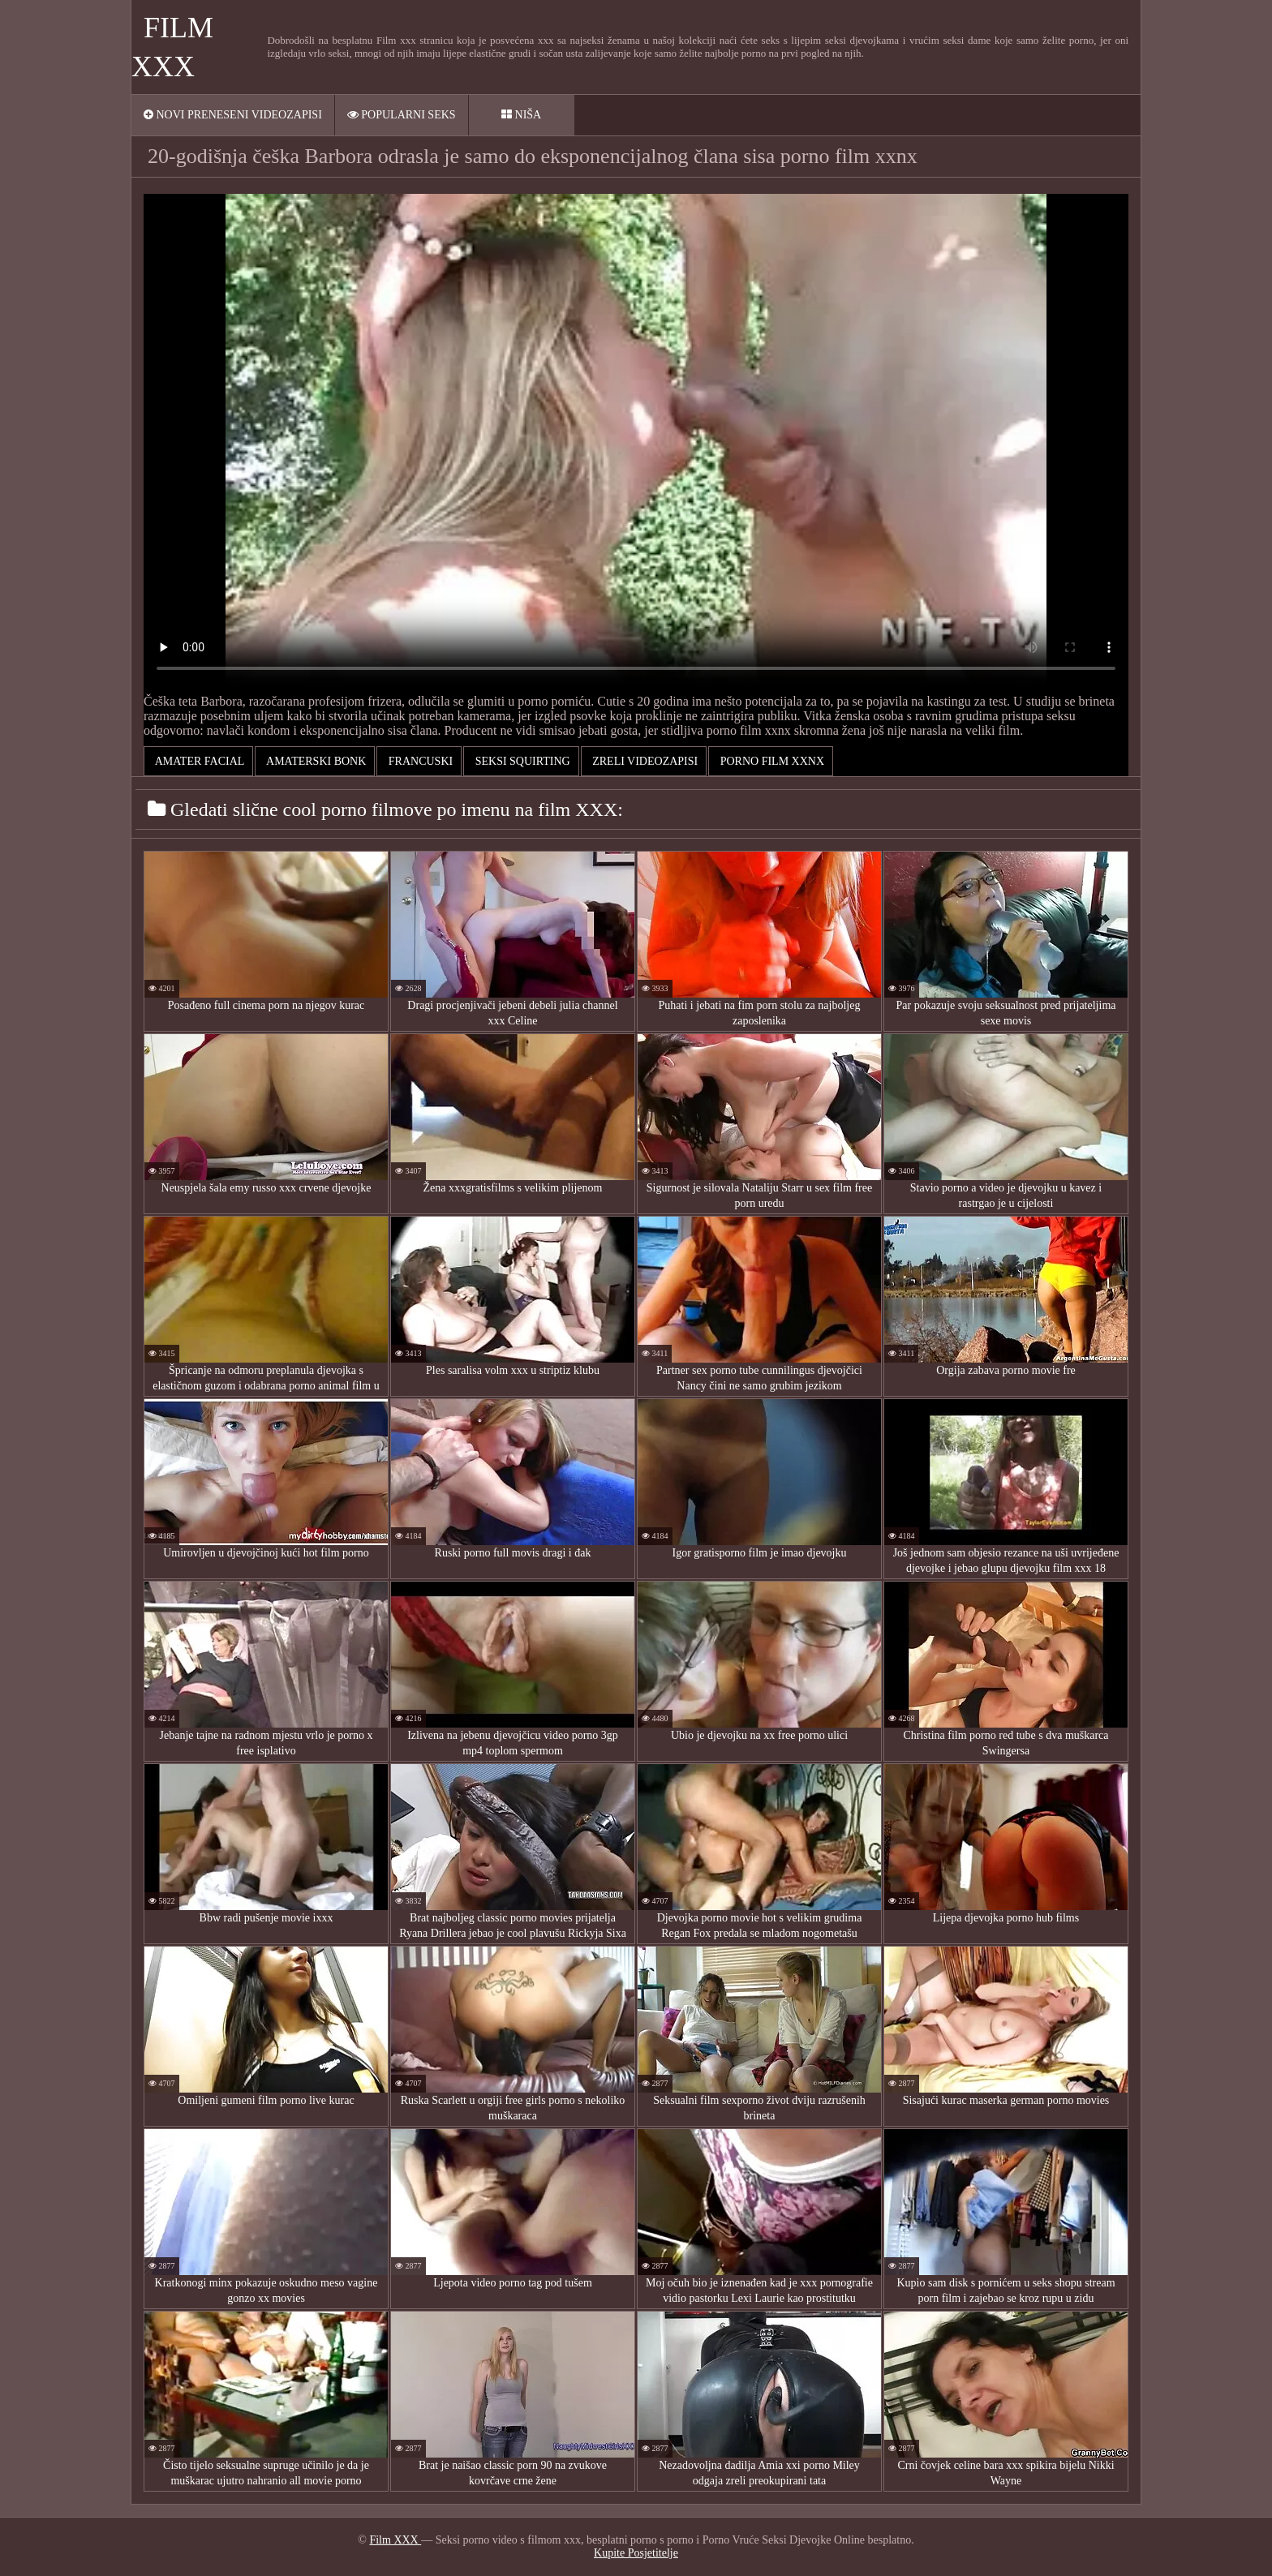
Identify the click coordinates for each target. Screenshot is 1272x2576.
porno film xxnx (770, 761)
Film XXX (395, 2540)
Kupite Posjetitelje (636, 2553)
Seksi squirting (521, 761)
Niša (521, 115)
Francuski (419, 761)
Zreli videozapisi (644, 761)
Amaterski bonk (315, 761)
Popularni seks (401, 115)
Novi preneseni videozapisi (233, 115)
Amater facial (198, 761)
